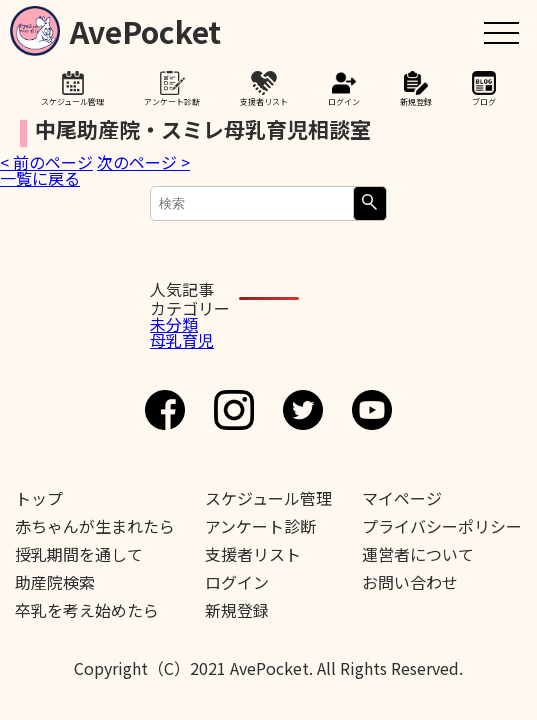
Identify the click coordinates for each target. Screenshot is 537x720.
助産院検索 (55, 582)
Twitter (303, 410)
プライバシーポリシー (442, 526)
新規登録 (416, 101)
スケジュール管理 (72, 101)
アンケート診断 (172, 101)
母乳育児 (182, 340)
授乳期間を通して (79, 554)
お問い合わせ (410, 582)
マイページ (402, 498)
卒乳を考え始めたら (87, 610)
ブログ (484, 101)
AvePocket (145, 27)
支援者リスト (264, 101)
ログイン (344, 101)
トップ (39, 498)
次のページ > (143, 162)
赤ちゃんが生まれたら (95, 526)
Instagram (234, 410)
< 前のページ (46, 162)
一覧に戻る (40, 178)
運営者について (418, 554)
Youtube (372, 410)
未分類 (174, 324)
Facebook (165, 410)
